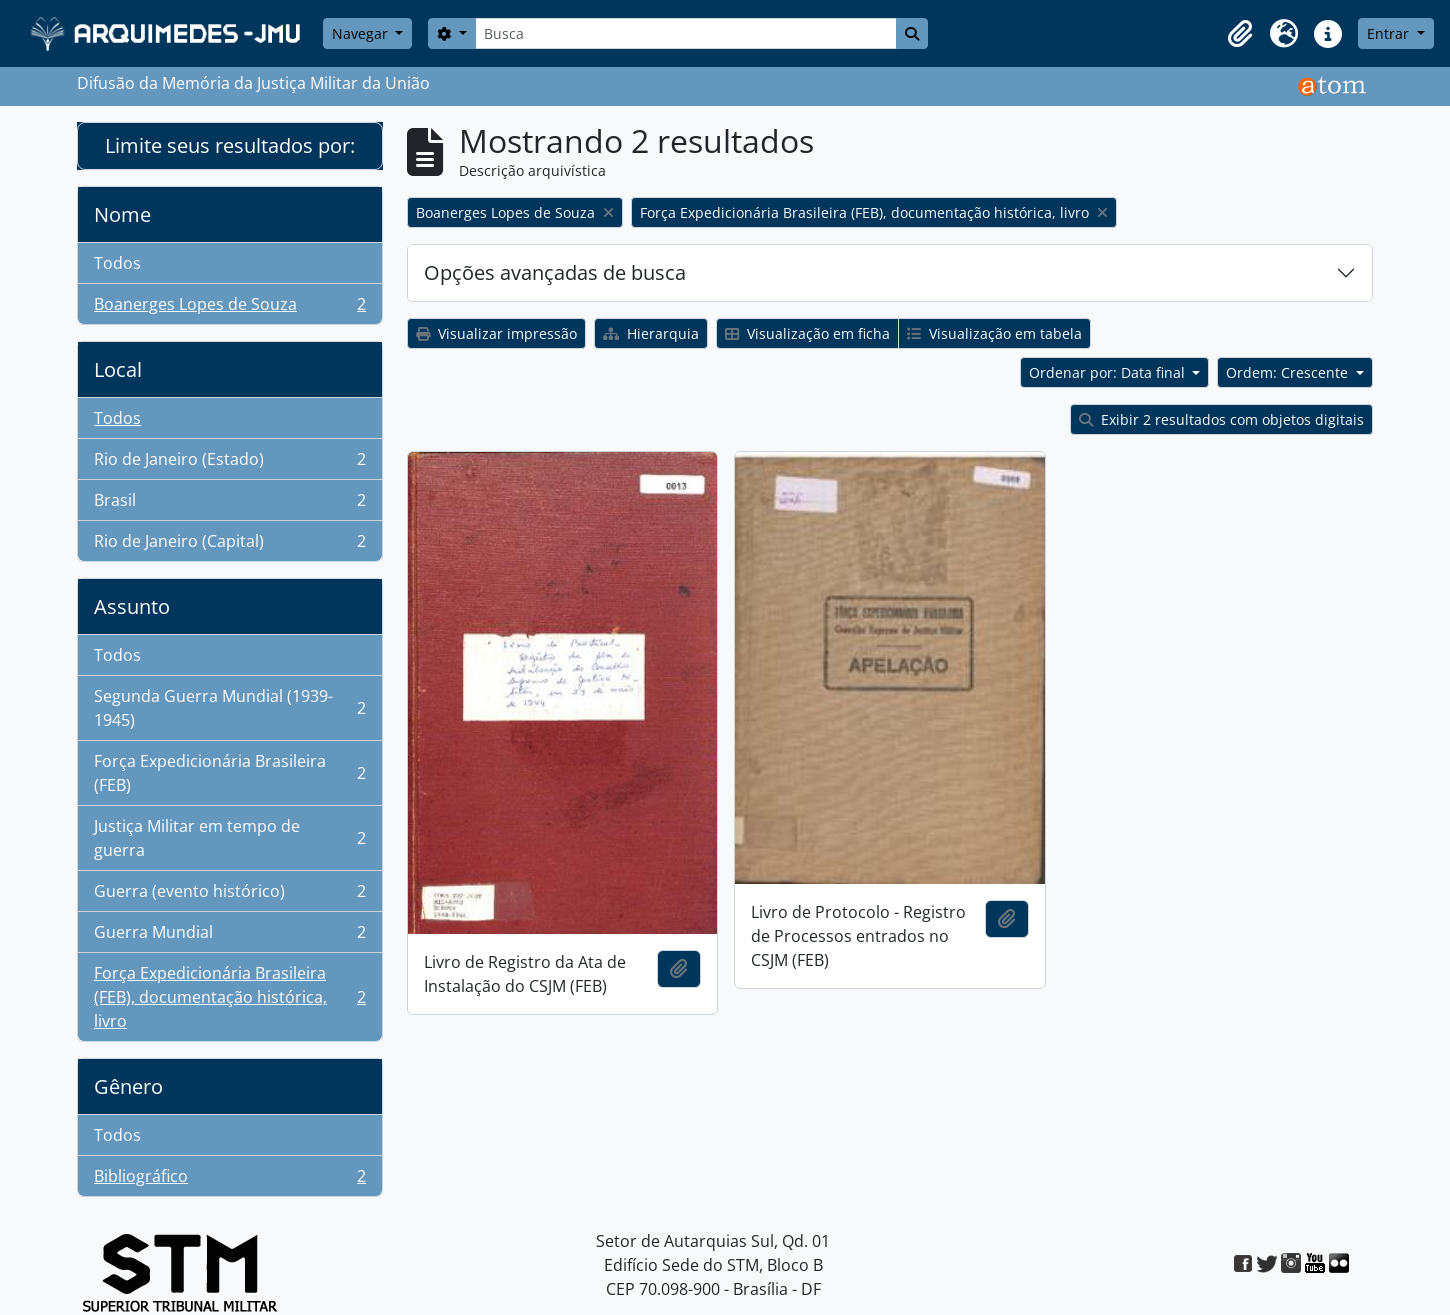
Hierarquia (651, 333)
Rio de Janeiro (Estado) (229, 463)
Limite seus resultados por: (230, 145)
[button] (1240, 34)
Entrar (1390, 33)
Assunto (132, 606)
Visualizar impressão (496, 333)
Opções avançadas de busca (555, 272)
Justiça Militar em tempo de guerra (229, 838)
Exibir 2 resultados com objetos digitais (1221, 419)
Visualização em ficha (807, 333)
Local (118, 369)
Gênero (128, 1086)
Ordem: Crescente (1289, 372)
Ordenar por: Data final (1109, 372)
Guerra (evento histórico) (229, 895)
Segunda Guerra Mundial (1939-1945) (229, 708)
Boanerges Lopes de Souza (229, 308)
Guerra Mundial (229, 936)
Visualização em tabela (994, 333)
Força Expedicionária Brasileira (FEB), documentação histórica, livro (229, 997)
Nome (122, 214)
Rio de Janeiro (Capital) (229, 545)
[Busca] (686, 33)
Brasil (229, 504)
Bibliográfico (229, 1180)
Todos (117, 263)
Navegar (362, 33)
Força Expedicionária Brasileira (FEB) (229, 773)
